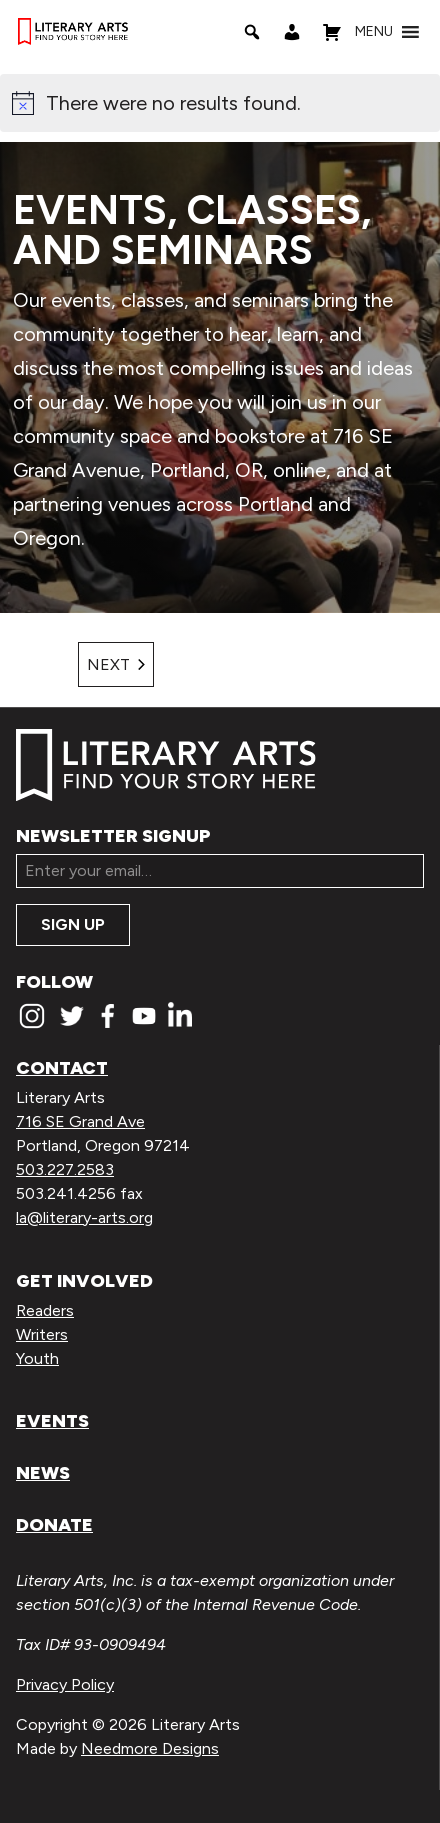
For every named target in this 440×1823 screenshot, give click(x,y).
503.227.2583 (65, 1169)
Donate (54, 1525)
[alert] (220, 103)
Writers (42, 1334)
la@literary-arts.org (84, 1217)
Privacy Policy (65, 1684)
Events (52, 1421)
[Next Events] (116, 664)
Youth (37, 1358)
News (43, 1473)
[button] (374, 32)
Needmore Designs (150, 1748)
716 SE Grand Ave (80, 1121)
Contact (62, 1068)
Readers (45, 1310)
